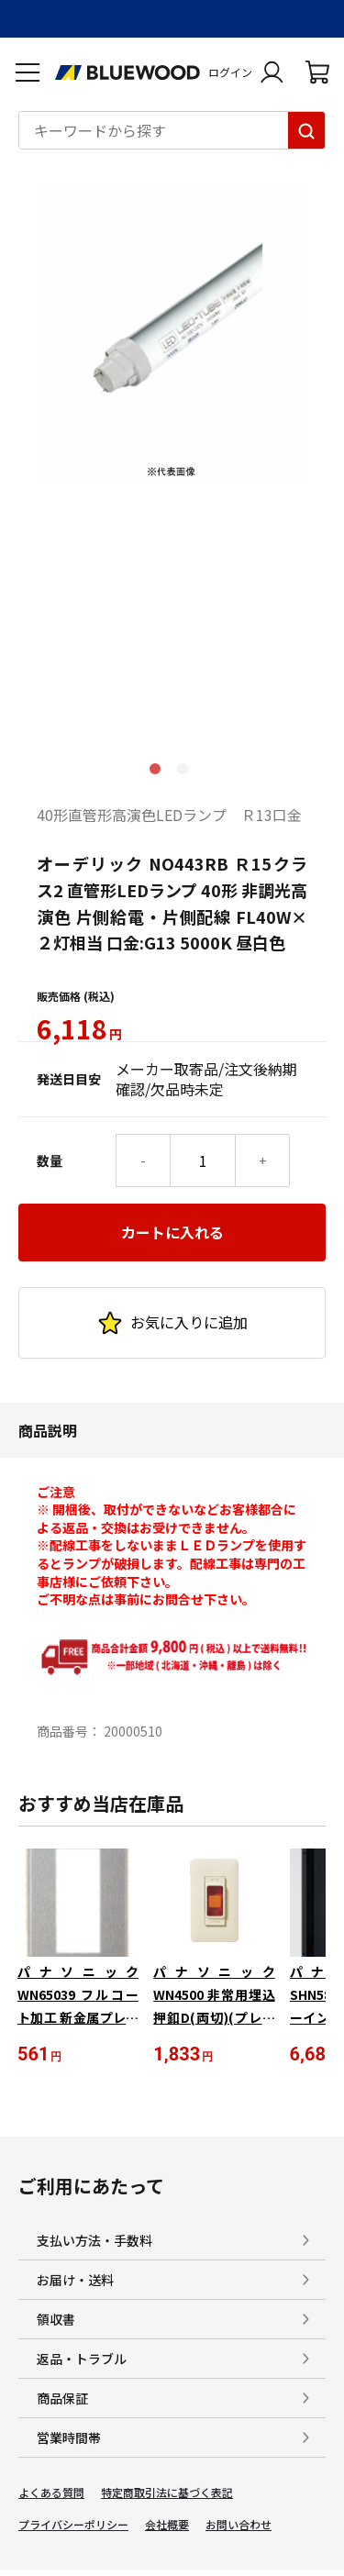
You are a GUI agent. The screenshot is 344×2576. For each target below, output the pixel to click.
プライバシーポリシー (73, 2524)
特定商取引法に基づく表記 (167, 2492)
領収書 (56, 2319)
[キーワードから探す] (306, 130)
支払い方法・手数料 (94, 2240)
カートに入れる (172, 1232)
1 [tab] (159, 772)
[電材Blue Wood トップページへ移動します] (127, 72)
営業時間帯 (69, 2437)
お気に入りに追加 (172, 1323)
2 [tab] (186, 772)
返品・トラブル (82, 2358)
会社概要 (167, 2524)
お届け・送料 (75, 2280)
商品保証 (62, 2398)
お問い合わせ (238, 2524)
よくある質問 (51, 2492)
